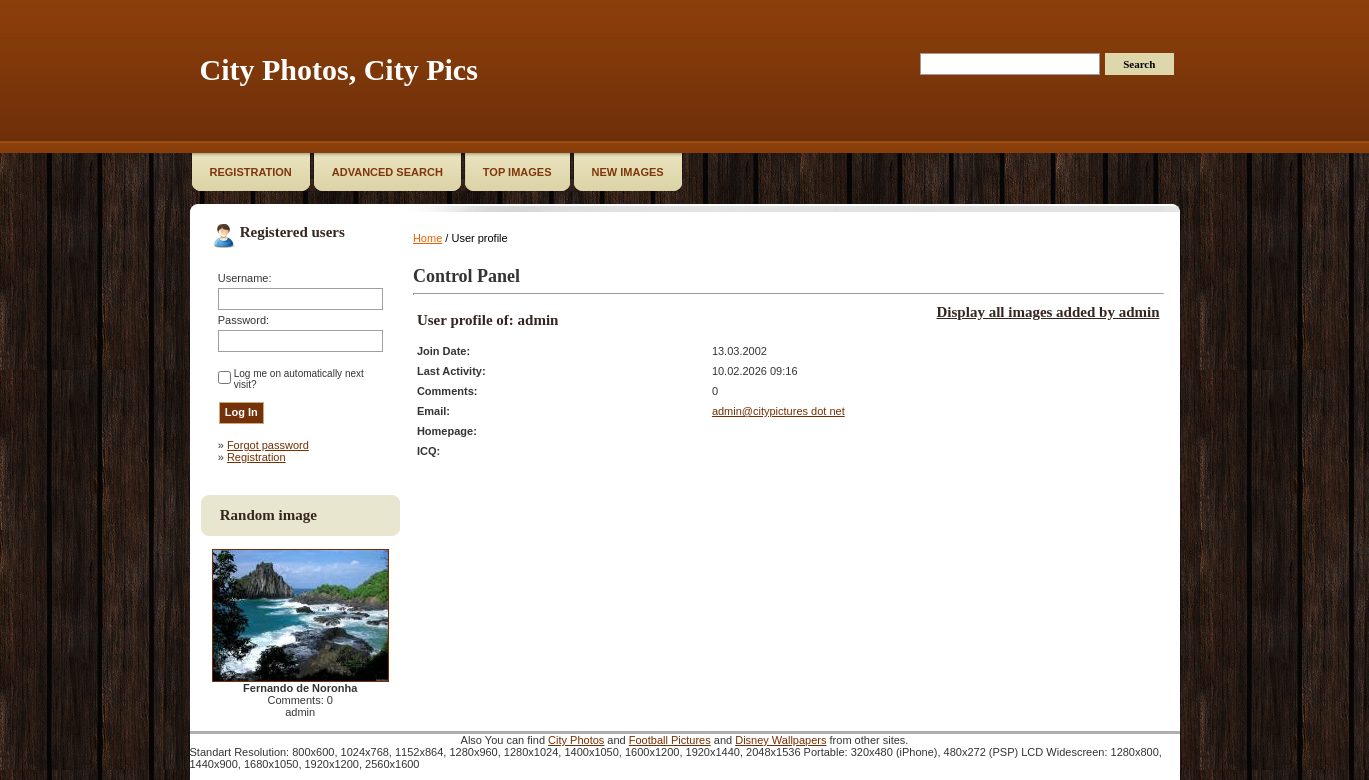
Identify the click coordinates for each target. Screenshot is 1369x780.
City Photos (576, 740)
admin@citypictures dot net (778, 411)
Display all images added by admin (1048, 312)
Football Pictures (670, 740)
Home (427, 238)
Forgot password (268, 445)
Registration (256, 457)
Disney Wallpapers (780, 740)
